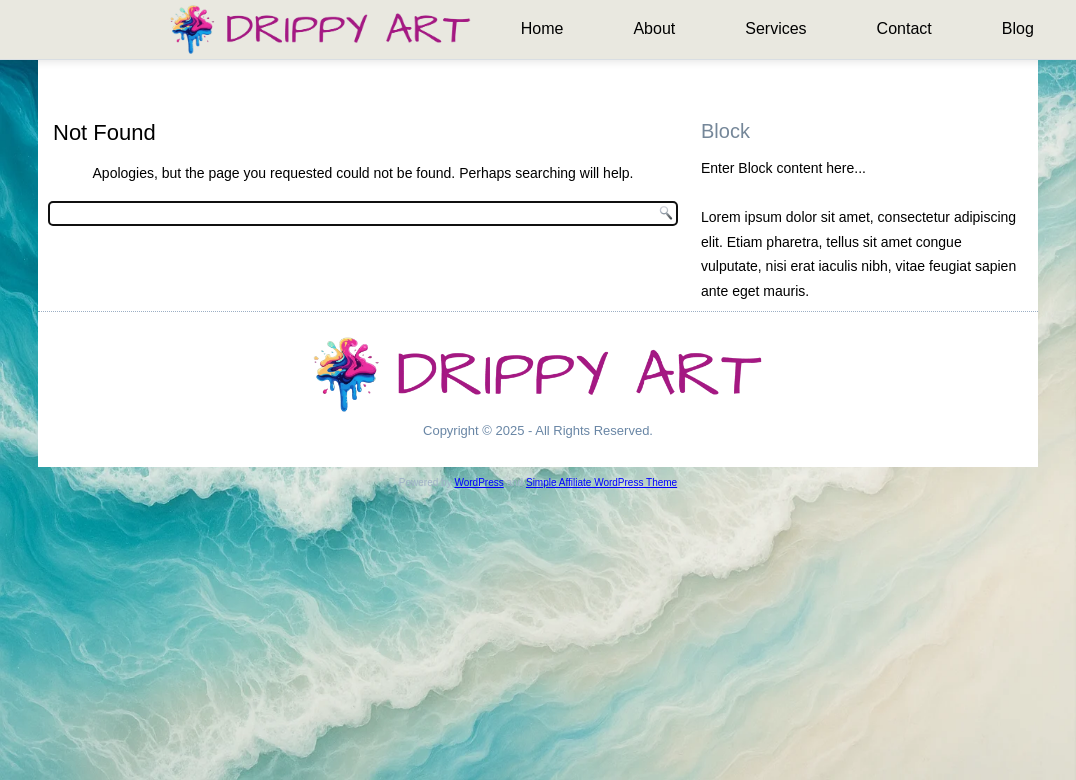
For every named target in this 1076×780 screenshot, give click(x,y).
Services (775, 28)
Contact (904, 28)
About (654, 28)
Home (542, 28)
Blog (1018, 28)
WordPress (478, 482)
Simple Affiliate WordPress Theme (601, 482)
